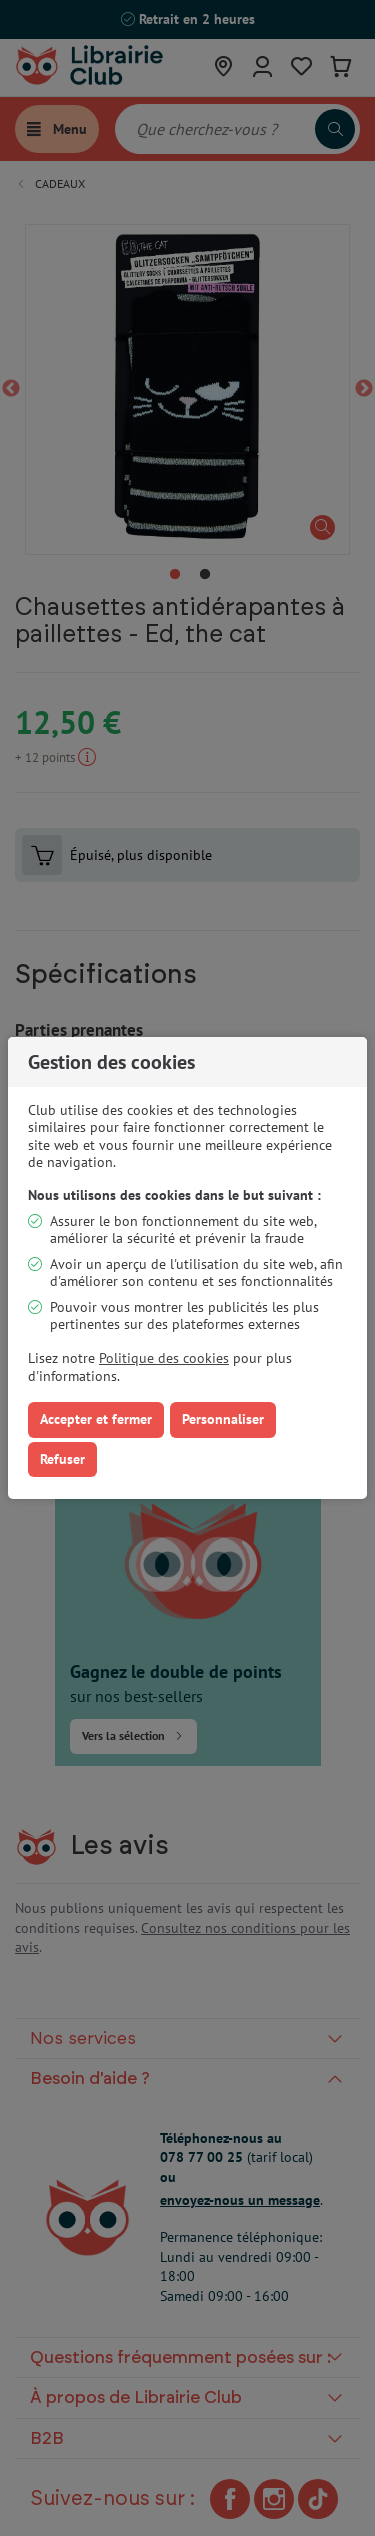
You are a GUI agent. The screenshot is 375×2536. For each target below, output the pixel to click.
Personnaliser (223, 1419)
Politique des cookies (164, 1358)
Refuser (62, 1459)
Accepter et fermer (96, 1419)
